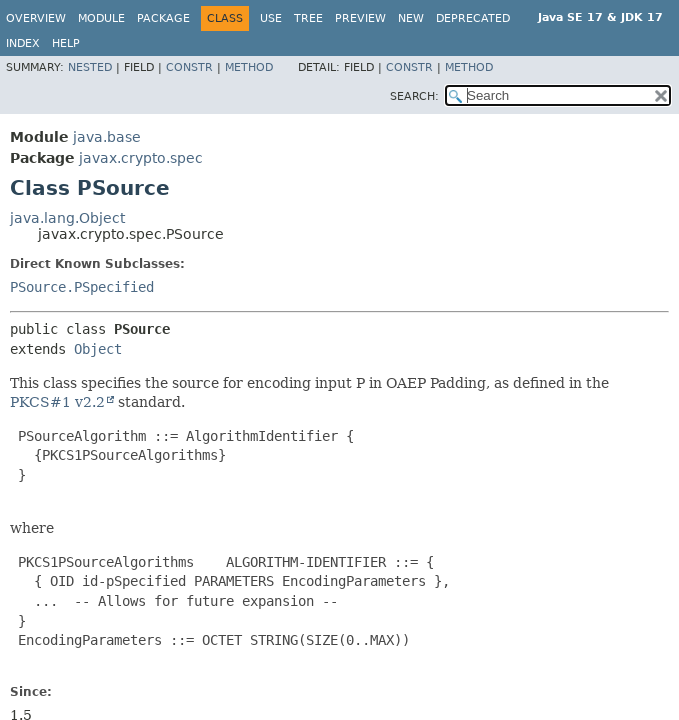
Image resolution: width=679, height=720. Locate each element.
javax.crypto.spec (141, 158)
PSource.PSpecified (82, 287)
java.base (107, 137)
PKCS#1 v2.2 (57, 402)
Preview (360, 18)
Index (23, 43)
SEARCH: (414, 96)
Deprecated (473, 18)
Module (101, 18)
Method (249, 67)
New (411, 18)
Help (66, 43)
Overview (36, 18)
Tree (308, 18)
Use (271, 18)
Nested (90, 67)
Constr (189, 67)
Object (98, 349)
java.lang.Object (67, 218)
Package (163, 18)
